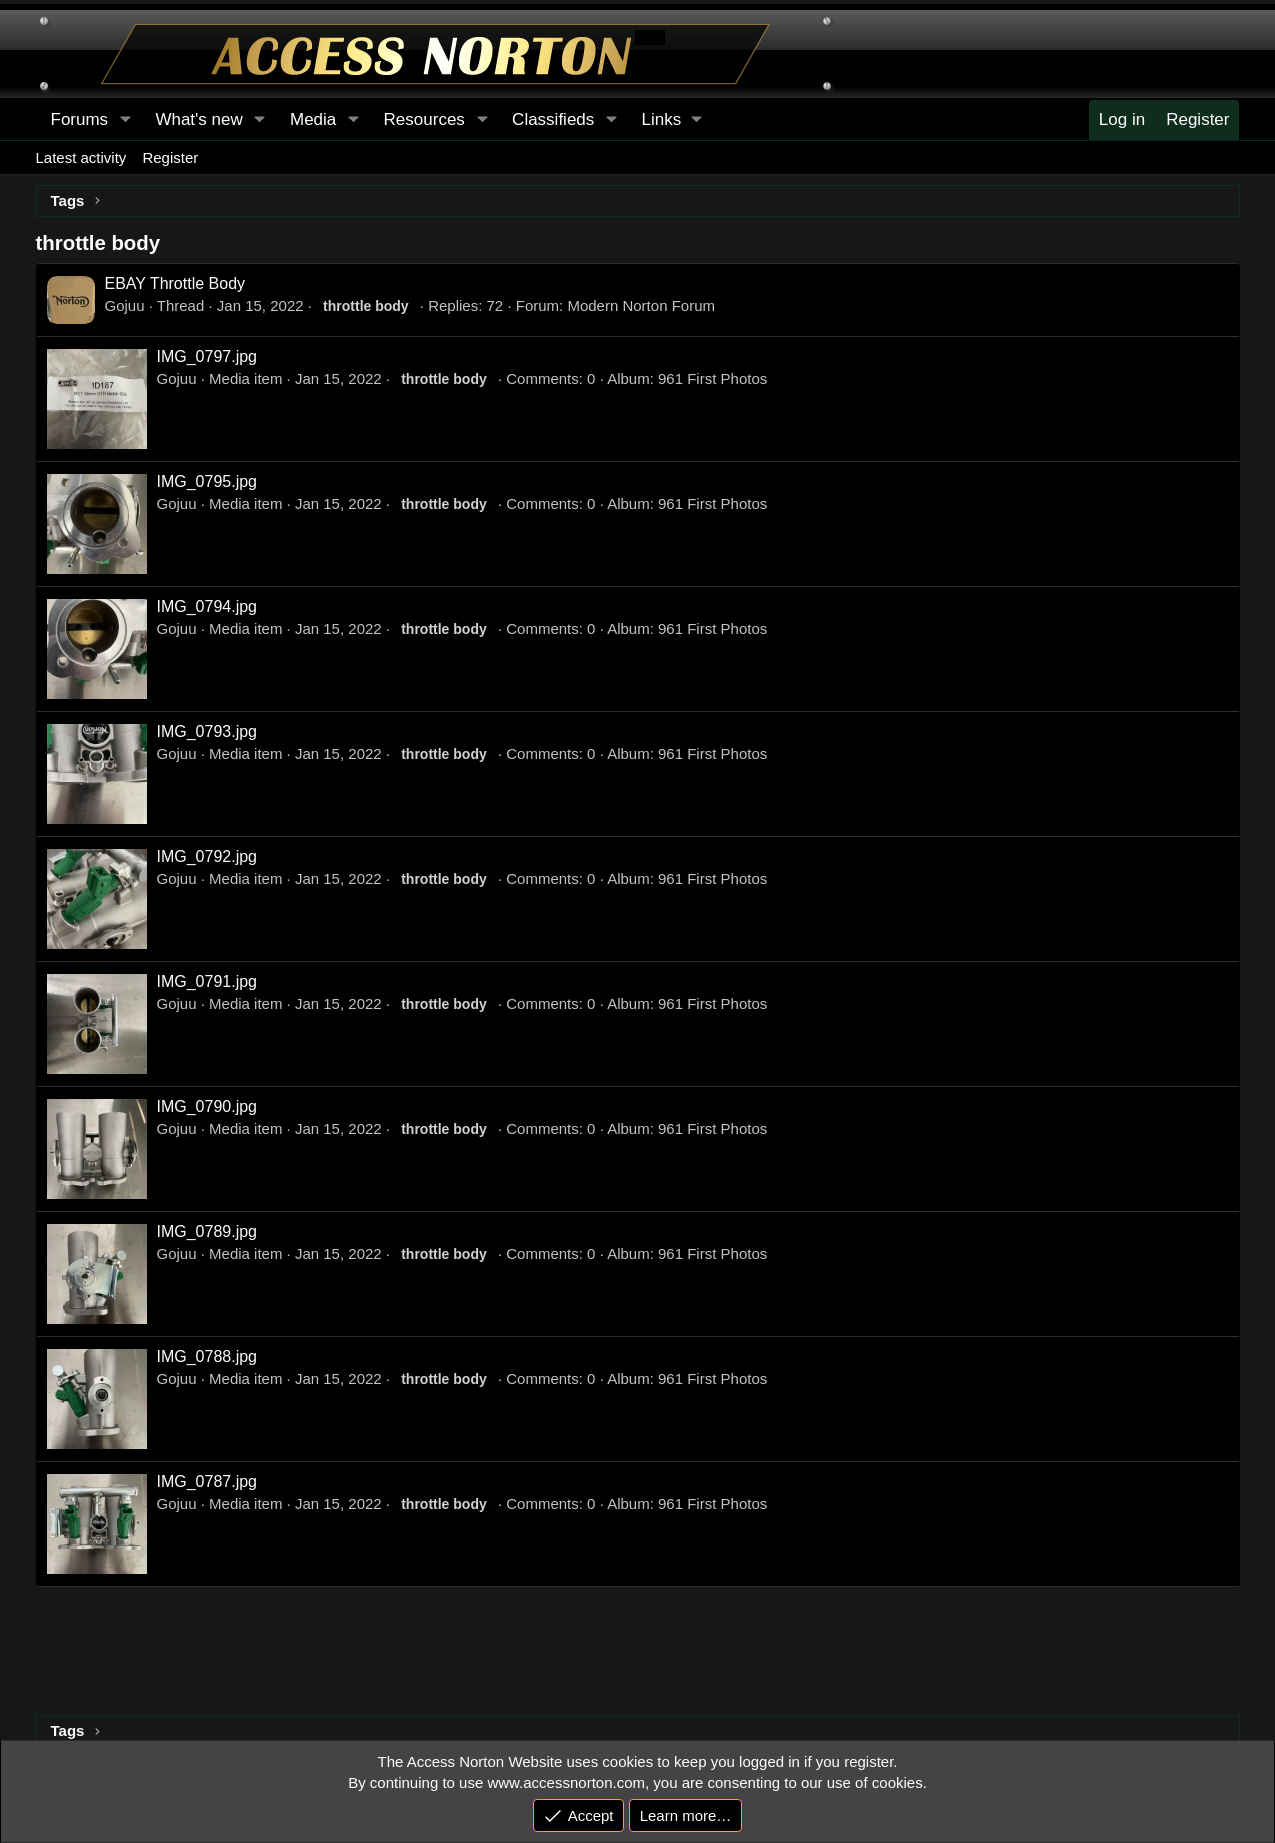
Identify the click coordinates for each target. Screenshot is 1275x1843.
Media (313, 119)
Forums (80, 119)
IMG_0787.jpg (207, 1481)
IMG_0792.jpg (207, 856)
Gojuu (125, 305)
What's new (198, 119)
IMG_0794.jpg (207, 606)
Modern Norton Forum (641, 305)
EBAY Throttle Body (175, 283)
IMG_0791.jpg (207, 981)
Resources (424, 119)
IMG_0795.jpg (207, 481)
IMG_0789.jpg (207, 1231)
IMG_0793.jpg (207, 731)
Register (170, 157)
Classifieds (553, 119)
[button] (671, 120)
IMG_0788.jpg (207, 1356)
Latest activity (81, 157)
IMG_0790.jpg (207, 1106)
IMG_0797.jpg (207, 356)
